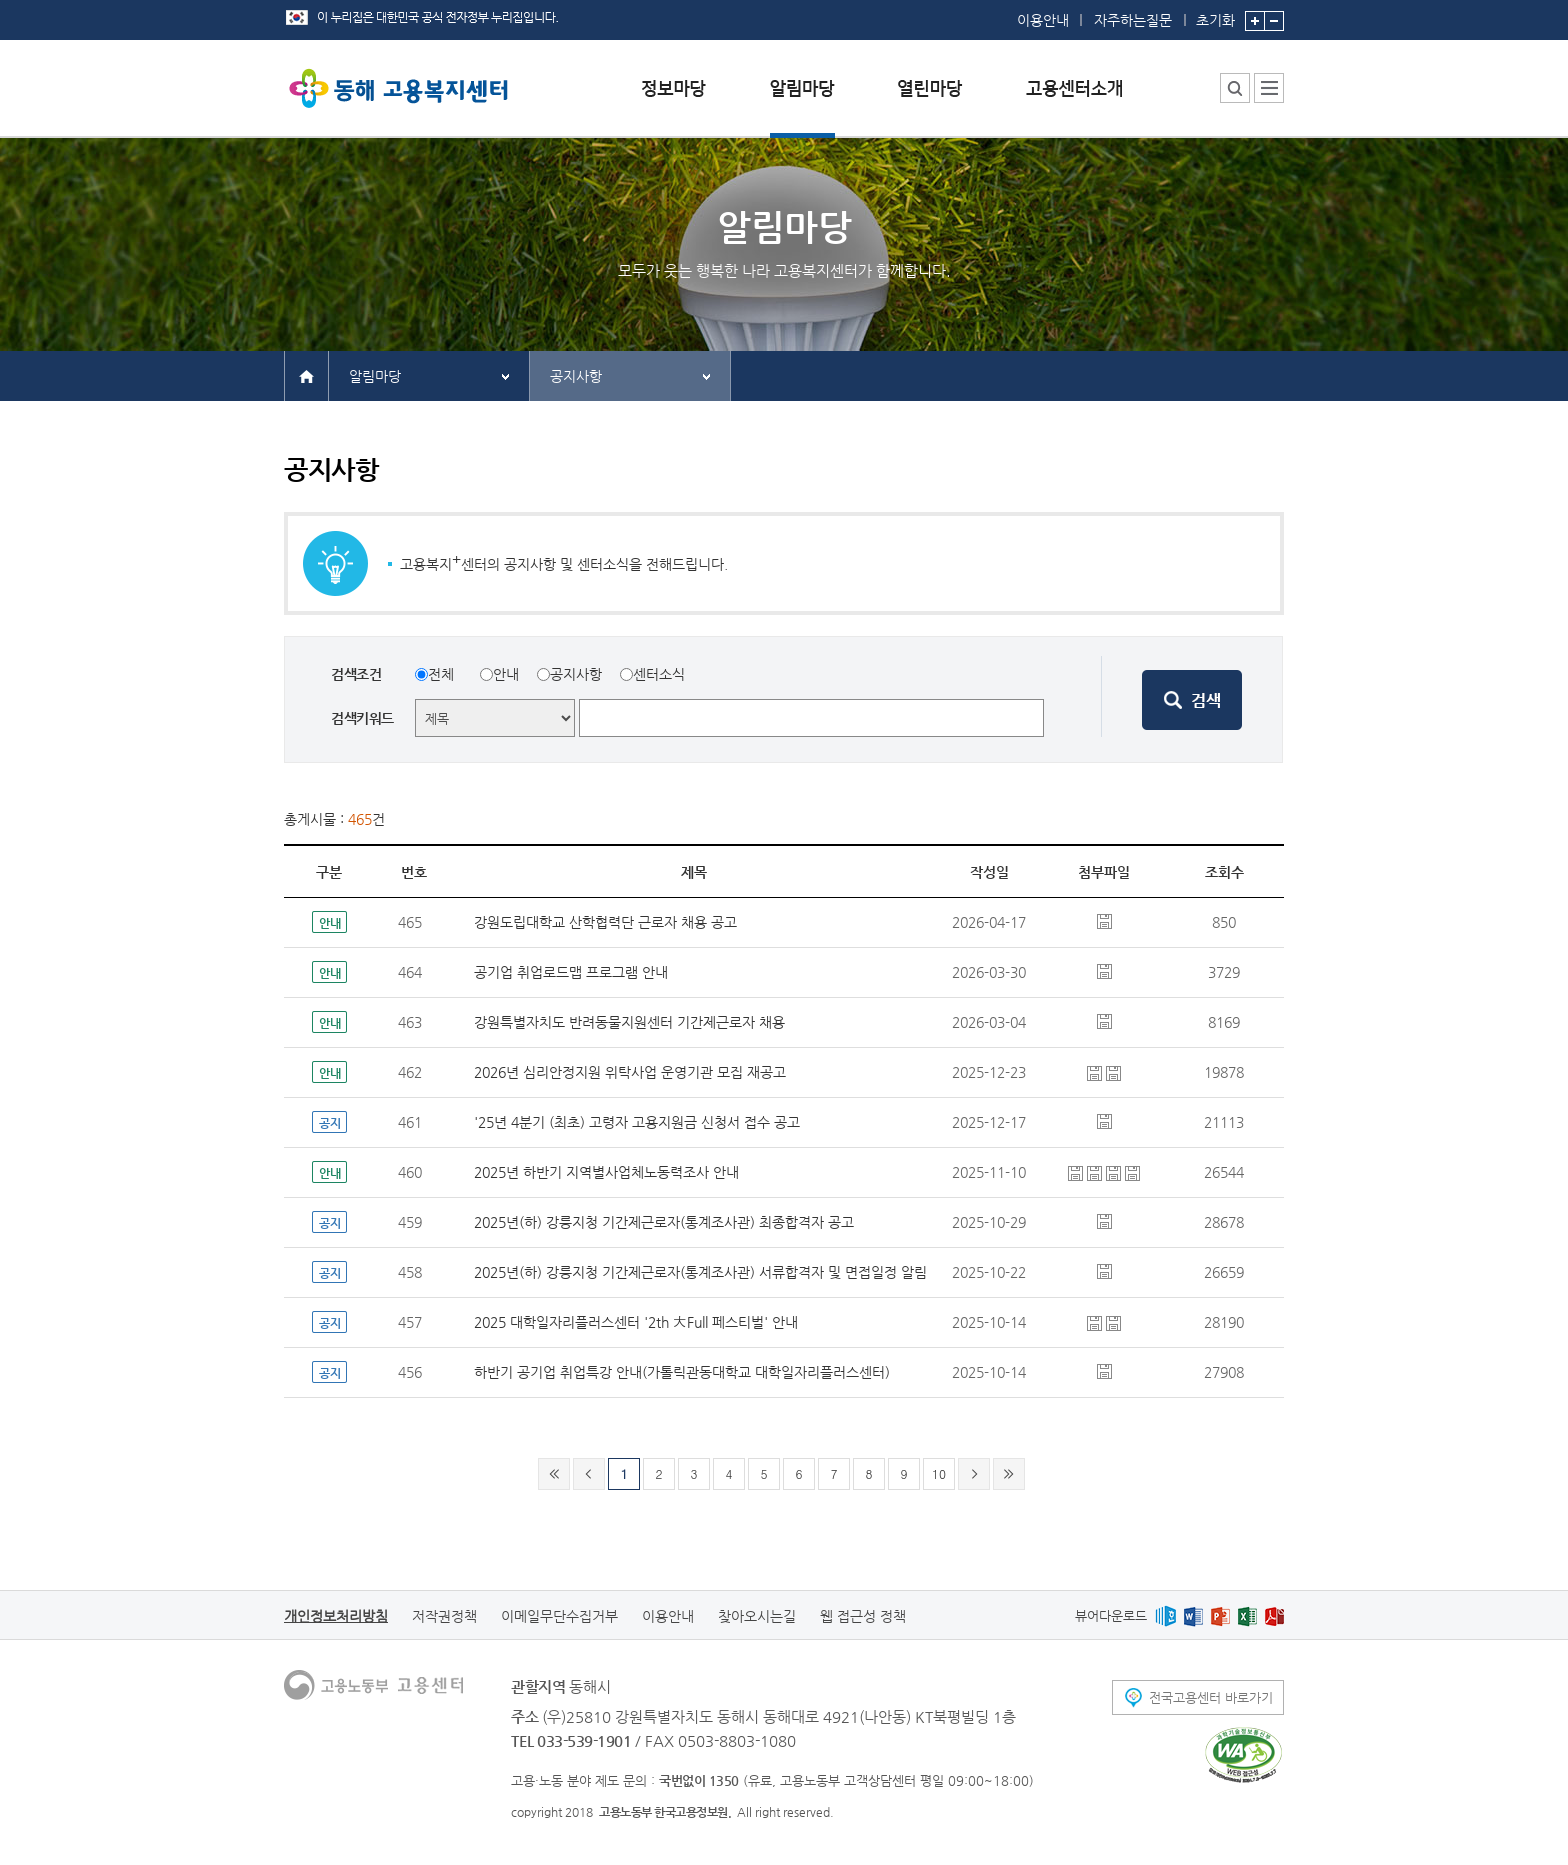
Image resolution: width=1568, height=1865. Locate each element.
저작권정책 (444, 1616)
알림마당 (375, 376)
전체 (441, 674)
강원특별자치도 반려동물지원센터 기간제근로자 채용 (629, 1022)
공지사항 (576, 376)
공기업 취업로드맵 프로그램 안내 (571, 972)
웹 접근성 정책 (863, 1616)
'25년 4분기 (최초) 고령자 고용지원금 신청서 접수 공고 (637, 1122)
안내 (506, 674)
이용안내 (1043, 20)
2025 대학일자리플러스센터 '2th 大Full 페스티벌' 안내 (636, 1322)
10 (939, 1473)
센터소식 (659, 674)
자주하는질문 (1133, 20)
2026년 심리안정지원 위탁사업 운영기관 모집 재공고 (630, 1072)
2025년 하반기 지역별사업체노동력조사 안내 (606, 1172)
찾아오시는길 (757, 1616)
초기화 (1215, 14)
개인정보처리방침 (336, 1616)
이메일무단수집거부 (559, 1616)
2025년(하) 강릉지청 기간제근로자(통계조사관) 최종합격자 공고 (664, 1222)
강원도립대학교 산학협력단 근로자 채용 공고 (605, 922)
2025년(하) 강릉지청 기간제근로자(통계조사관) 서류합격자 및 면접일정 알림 (700, 1272)
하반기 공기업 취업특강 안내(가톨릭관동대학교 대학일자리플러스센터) (682, 1372)
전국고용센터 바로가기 (1211, 1697)
